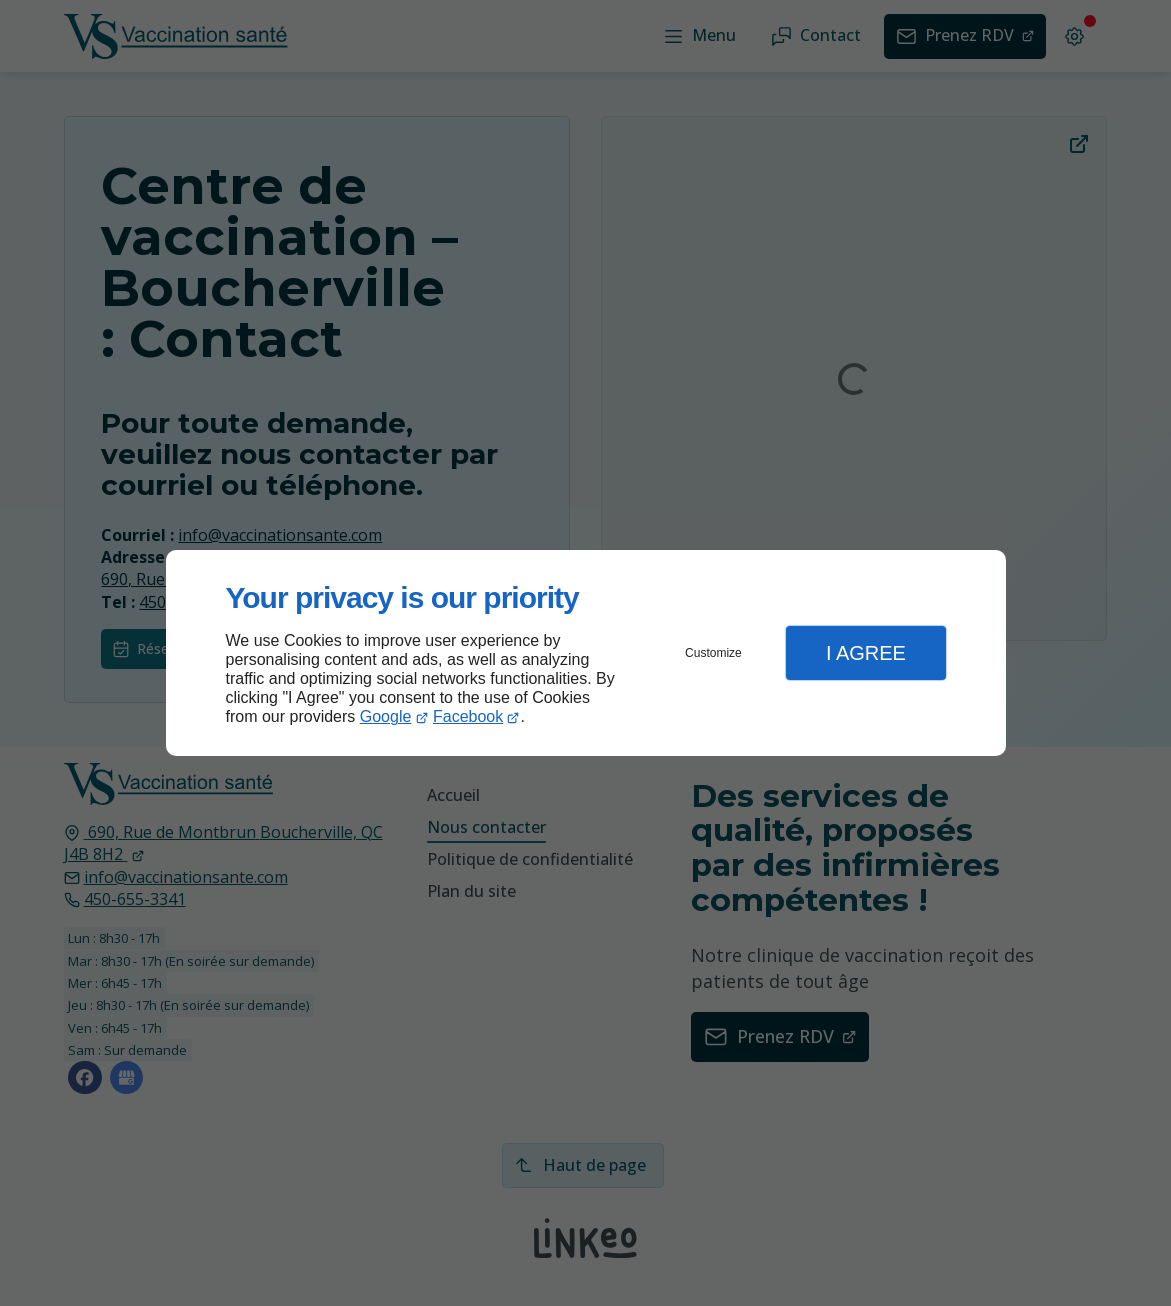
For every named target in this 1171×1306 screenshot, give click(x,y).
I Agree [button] (866, 653)
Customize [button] (713, 653)
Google (386, 716)
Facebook (468, 716)
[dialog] (586, 653)
